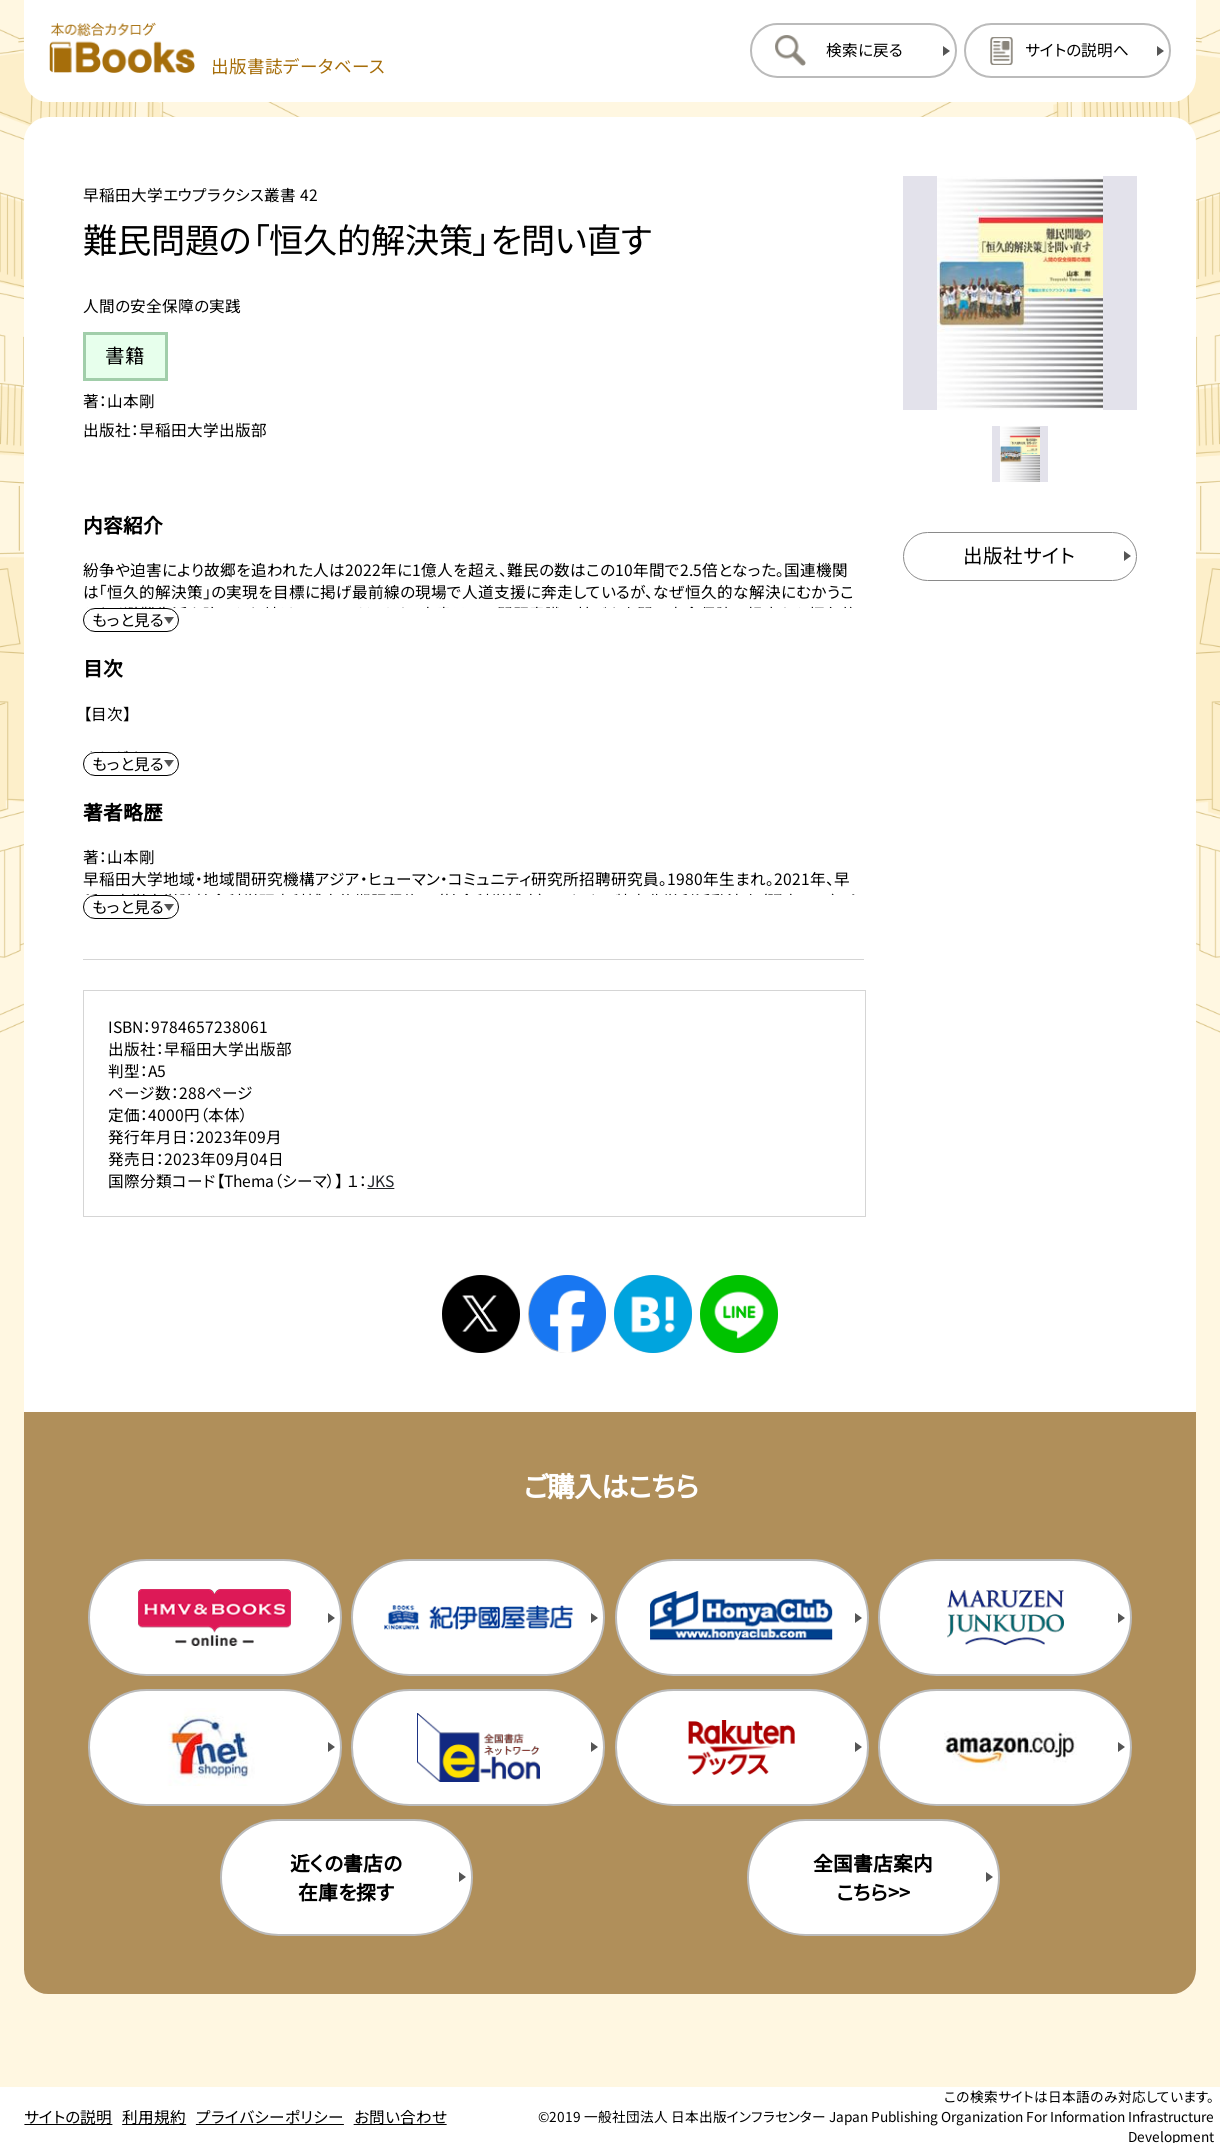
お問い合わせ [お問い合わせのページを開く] (400, 2116)
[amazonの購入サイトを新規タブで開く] (1005, 1747)
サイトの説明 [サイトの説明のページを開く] (68, 2116)
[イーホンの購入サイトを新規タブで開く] (478, 1747)
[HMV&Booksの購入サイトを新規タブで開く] (215, 1617)
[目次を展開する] (131, 764)
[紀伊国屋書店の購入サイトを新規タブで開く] (478, 1617)
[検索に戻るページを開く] (853, 50)
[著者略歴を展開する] (131, 907)
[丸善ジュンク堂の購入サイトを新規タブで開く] (1005, 1617)
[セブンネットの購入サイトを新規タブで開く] (215, 1747)
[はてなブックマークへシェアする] (653, 1314)
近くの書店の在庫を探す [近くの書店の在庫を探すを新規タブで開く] (346, 1877)
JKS (380, 1180)
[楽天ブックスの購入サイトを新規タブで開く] (742, 1747)
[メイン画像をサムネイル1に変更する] (1020, 454)
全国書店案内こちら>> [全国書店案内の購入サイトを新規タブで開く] (873, 1877)
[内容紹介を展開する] (131, 620)
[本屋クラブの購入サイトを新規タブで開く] (742, 1617)
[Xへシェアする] (481, 1314)
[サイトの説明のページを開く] (1067, 50)
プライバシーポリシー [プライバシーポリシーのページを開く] (270, 2116)
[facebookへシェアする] (567, 1314)
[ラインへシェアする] (739, 1314)
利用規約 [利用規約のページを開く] (154, 2116)
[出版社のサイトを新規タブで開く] (1020, 556)
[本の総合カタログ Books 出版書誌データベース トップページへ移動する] (217, 50)
